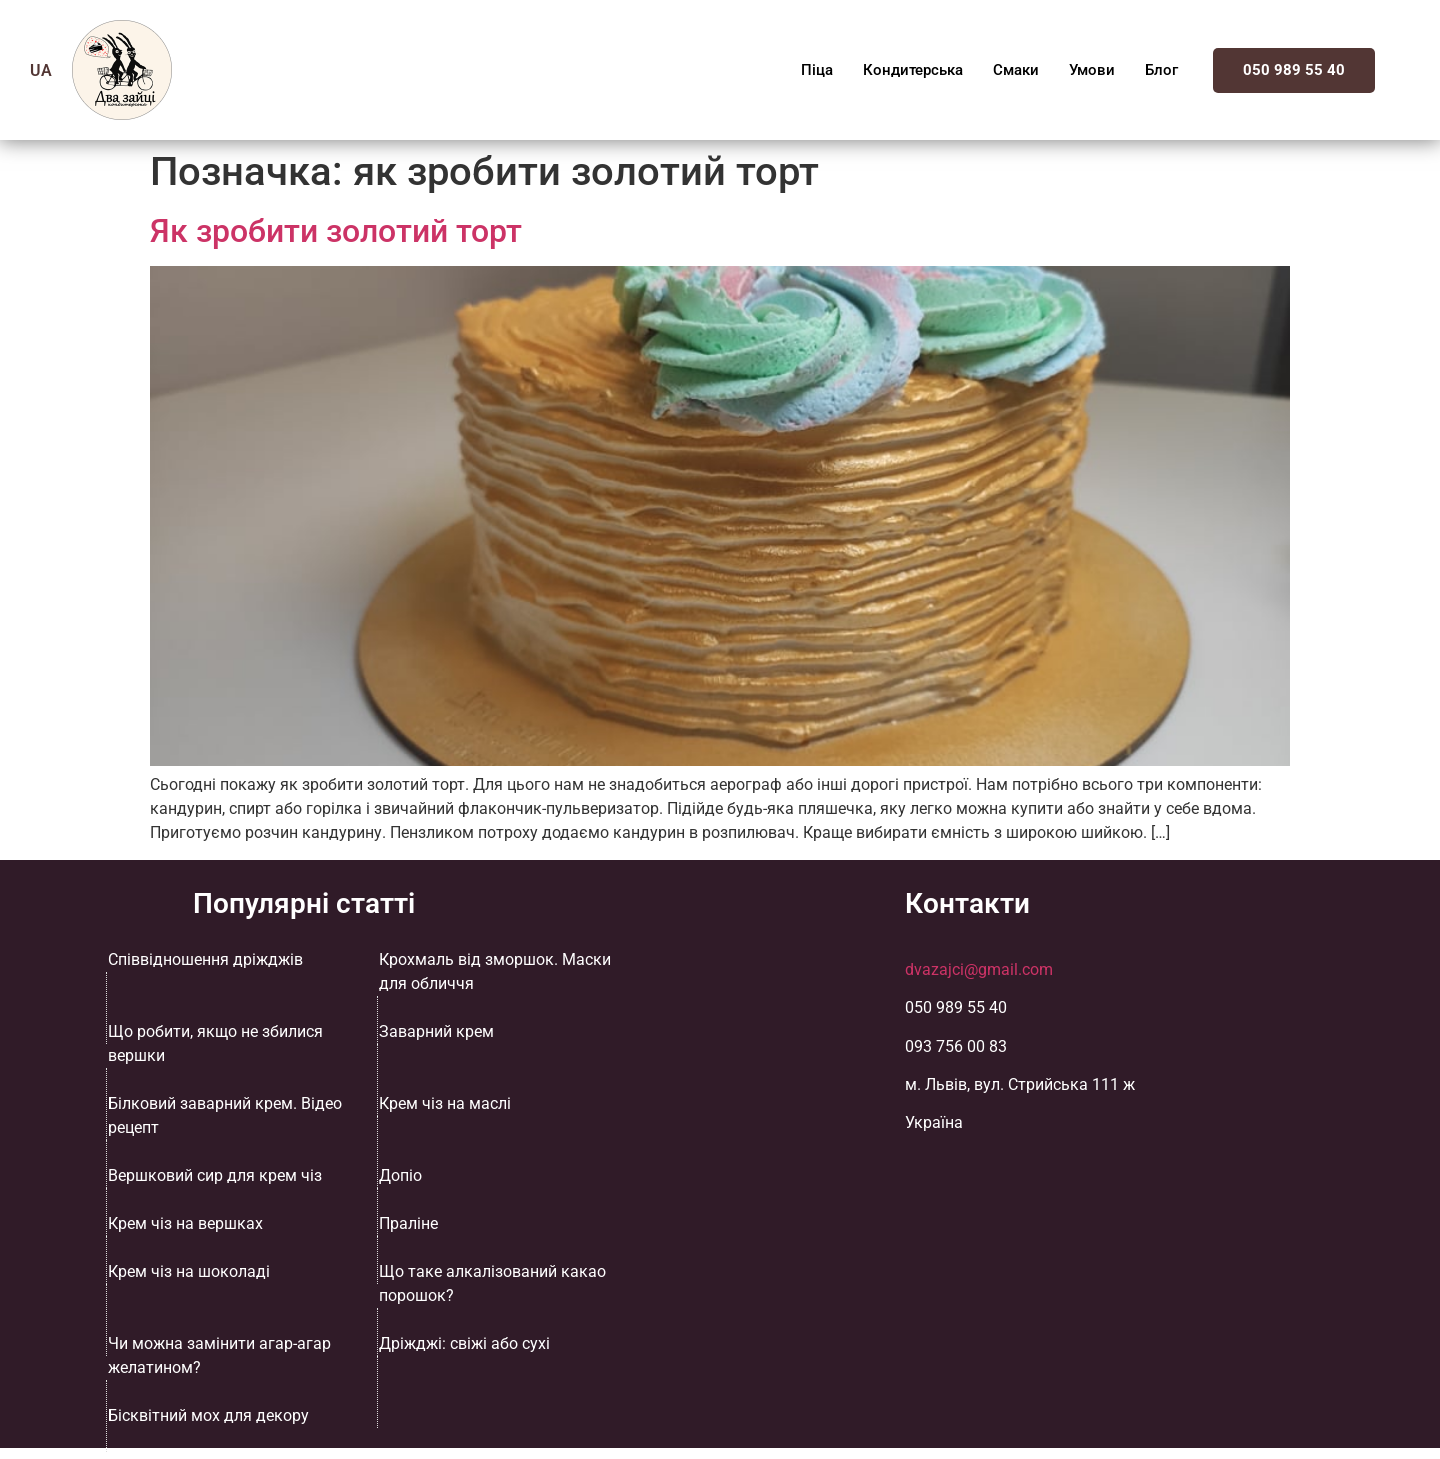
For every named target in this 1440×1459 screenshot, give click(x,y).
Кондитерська (913, 70)
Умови (1092, 70)
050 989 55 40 (1294, 70)
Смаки (1016, 70)
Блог (1161, 70)
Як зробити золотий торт (336, 231)
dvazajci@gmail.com (979, 969)
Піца (817, 70)
